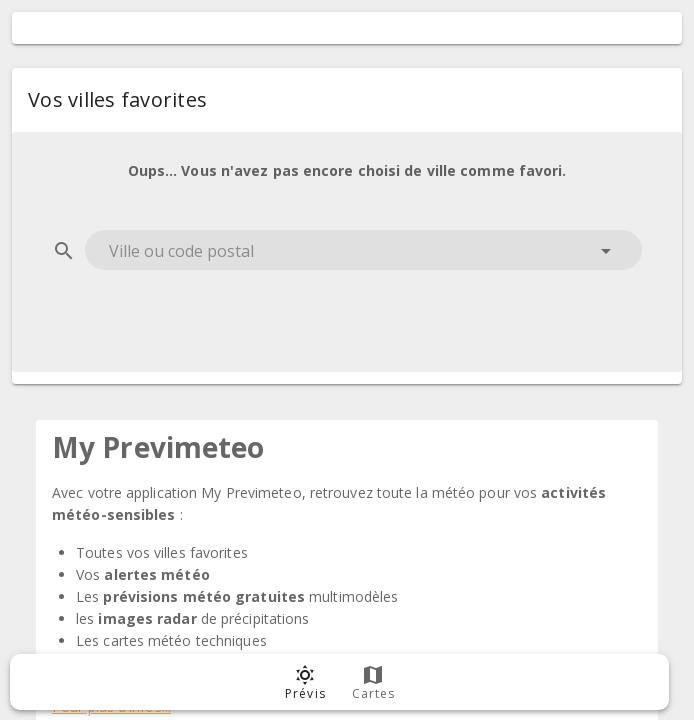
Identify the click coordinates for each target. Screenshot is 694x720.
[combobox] (363, 250)
